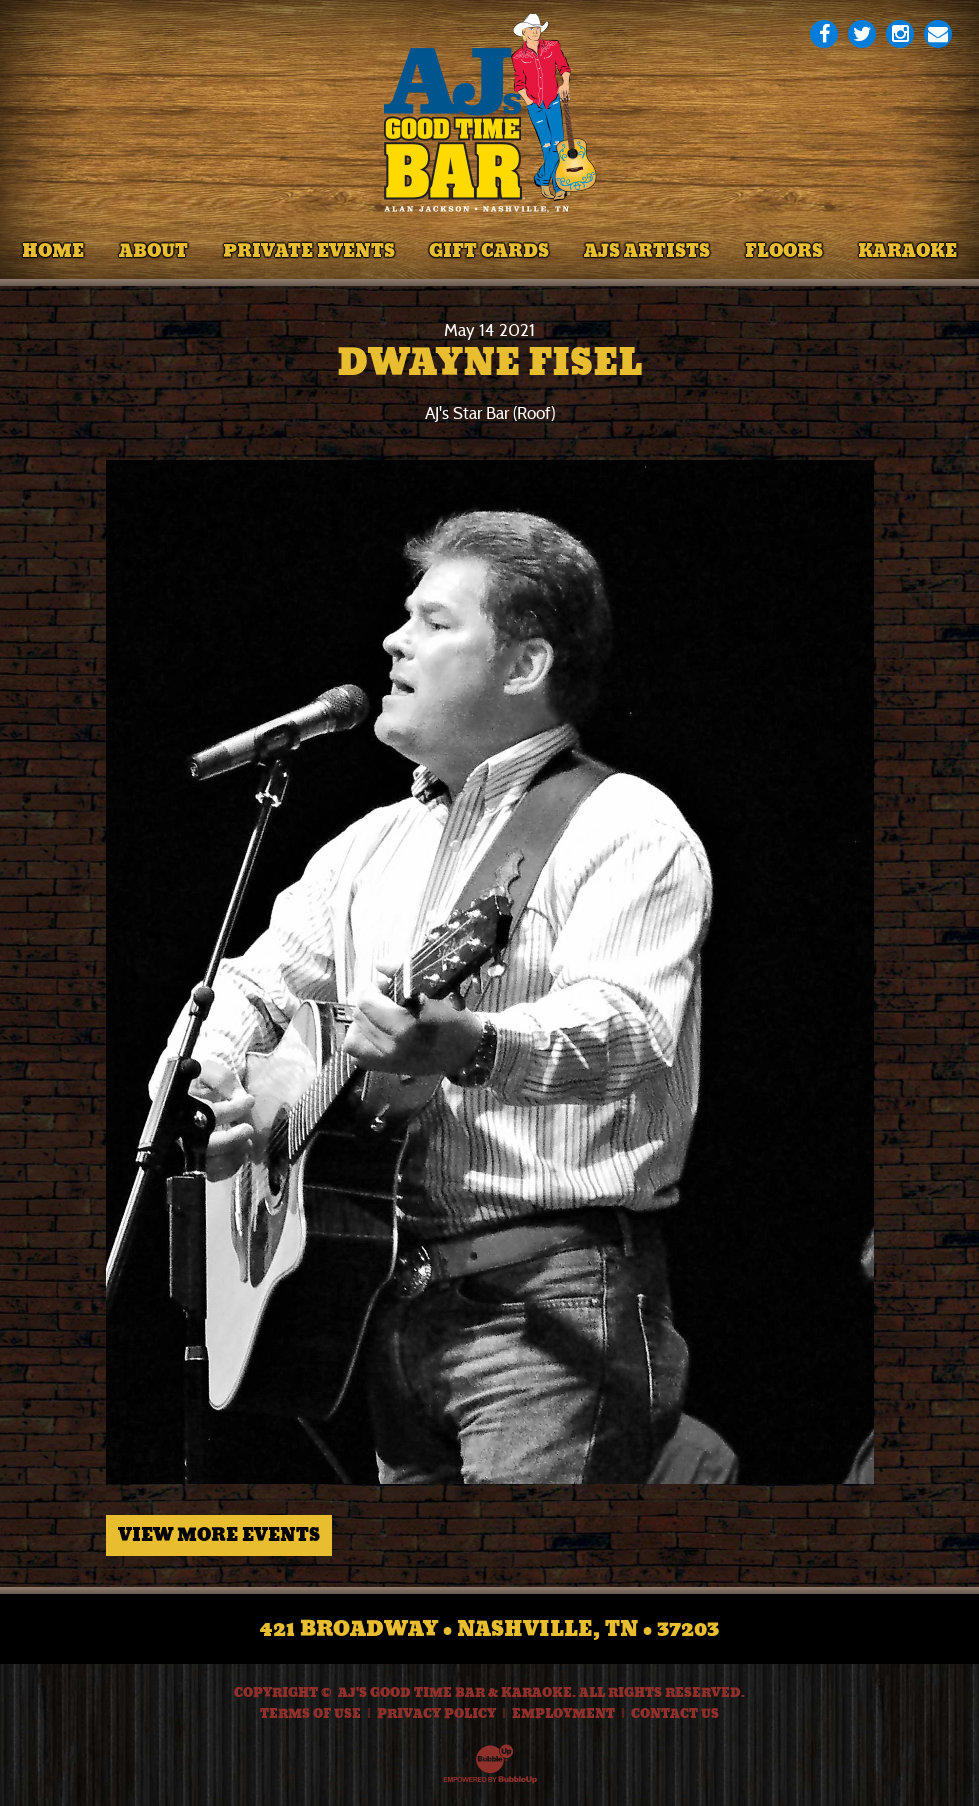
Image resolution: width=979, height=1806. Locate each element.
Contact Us (675, 1714)
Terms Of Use (310, 1714)
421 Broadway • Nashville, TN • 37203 (489, 1629)
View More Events (219, 1535)
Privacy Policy (436, 1714)
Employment (563, 1714)
